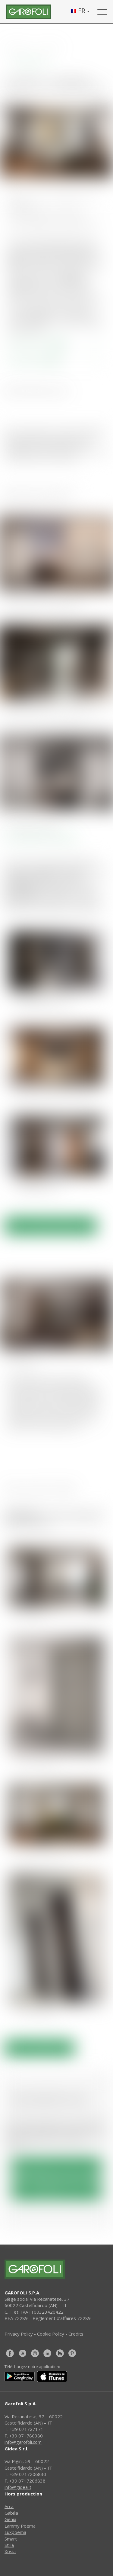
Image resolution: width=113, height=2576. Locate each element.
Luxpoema (15, 2532)
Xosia (10, 2551)
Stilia (9, 2545)
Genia (10, 2519)
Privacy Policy (19, 2334)
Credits (75, 2334)
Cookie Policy (50, 2334)
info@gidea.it (18, 2487)
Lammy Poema (20, 2526)
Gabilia (11, 2513)
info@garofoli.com (23, 2442)
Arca (9, 2506)
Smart (11, 2539)
